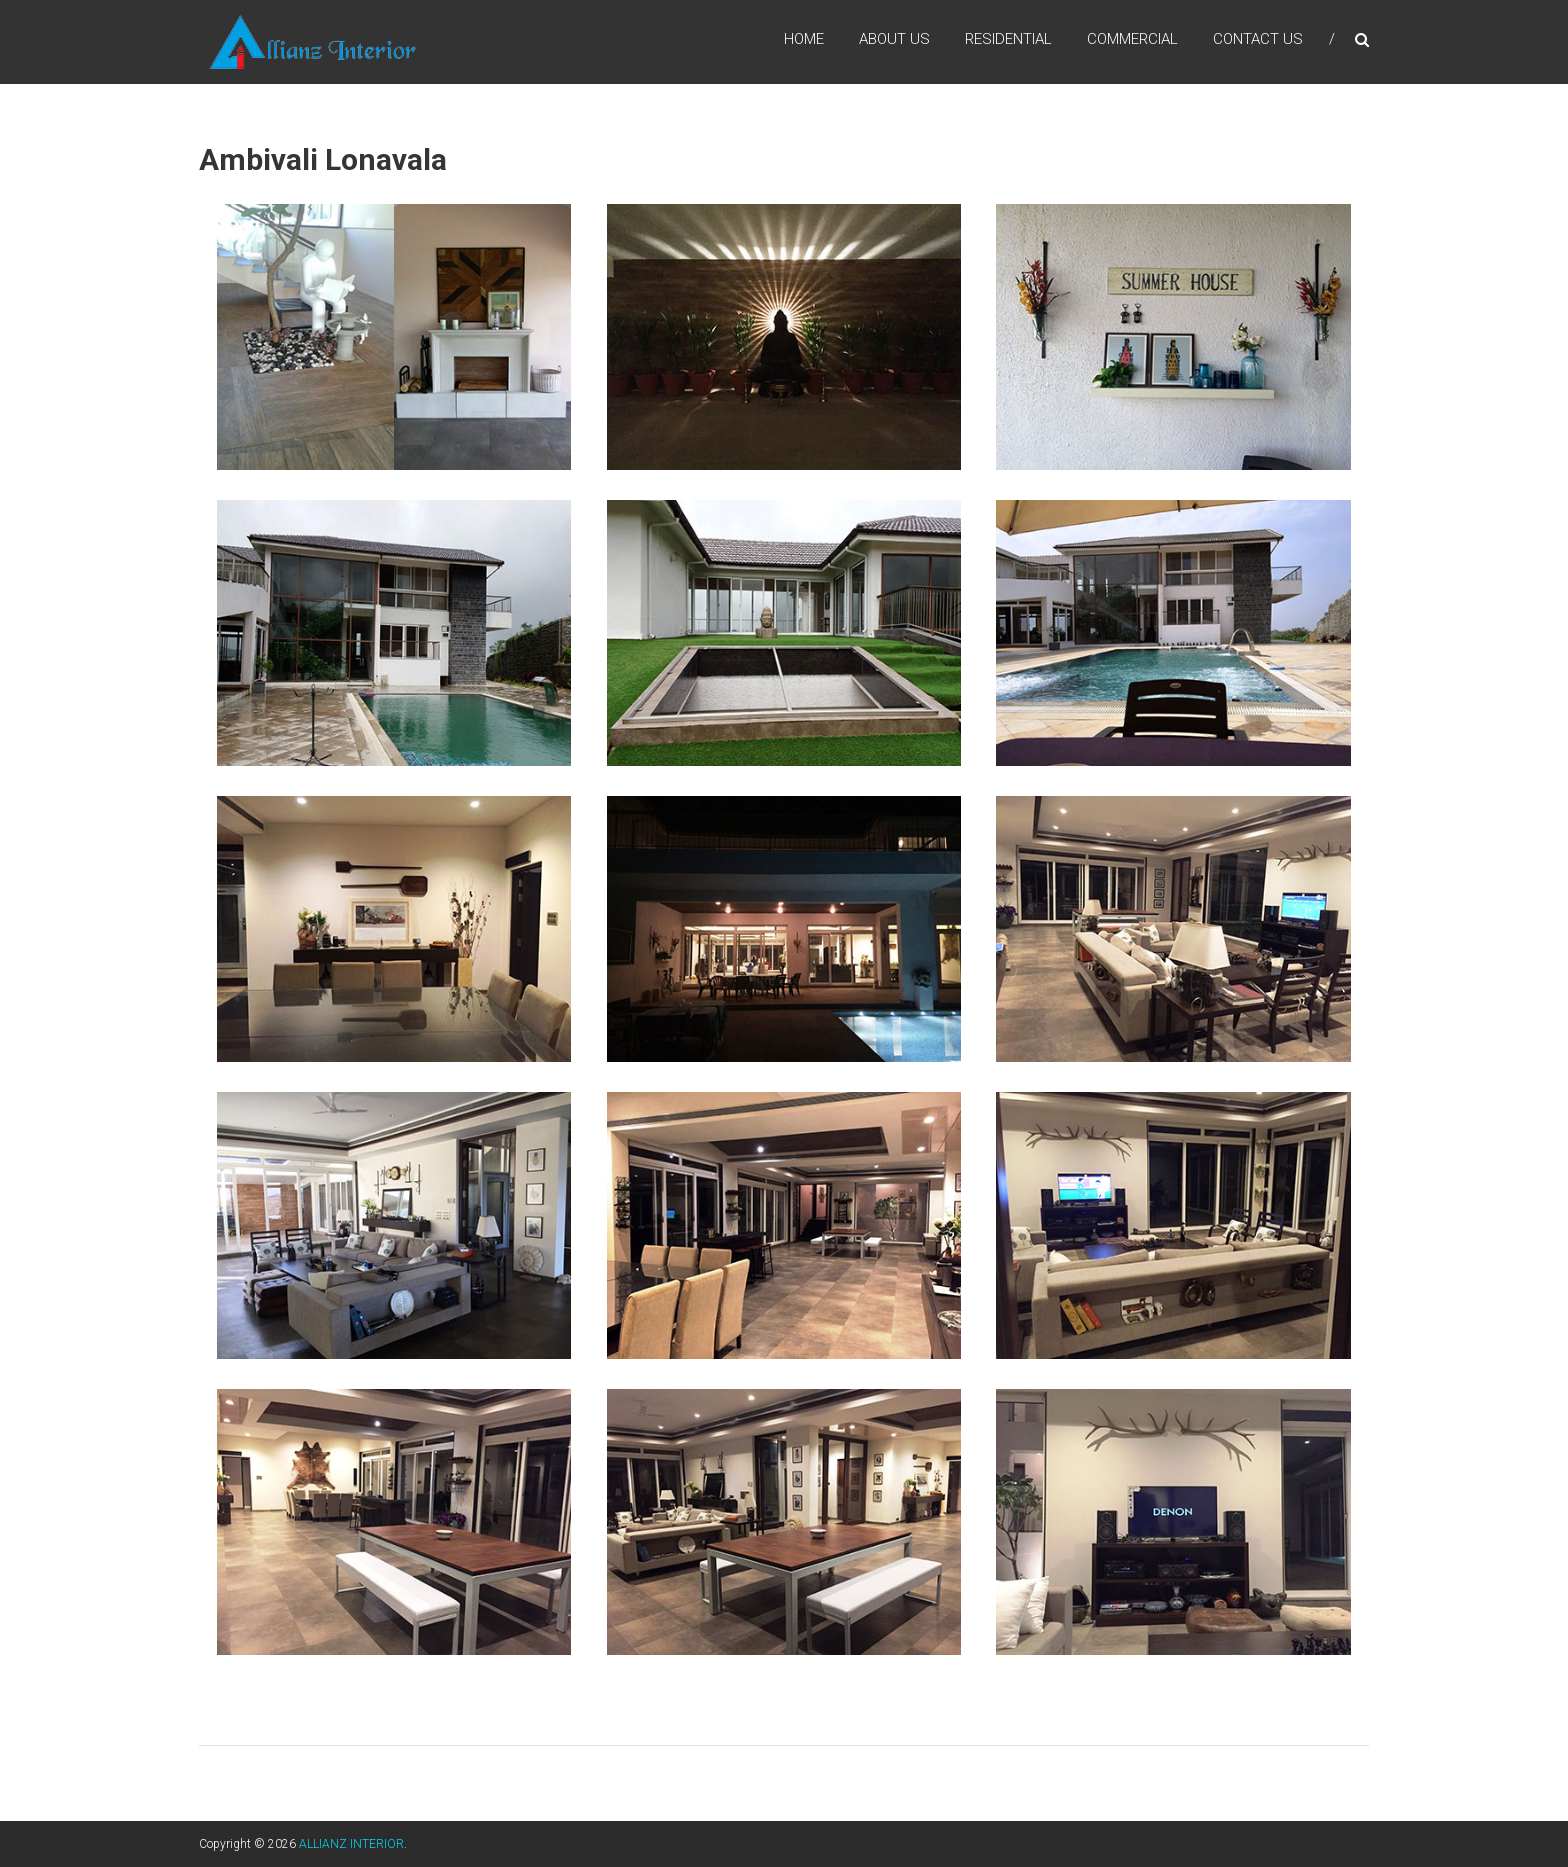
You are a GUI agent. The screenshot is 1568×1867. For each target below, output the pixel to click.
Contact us (1258, 39)
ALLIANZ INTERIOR (351, 1844)
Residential (1008, 39)
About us (894, 39)
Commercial (1132, 39)
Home (804, 39)
